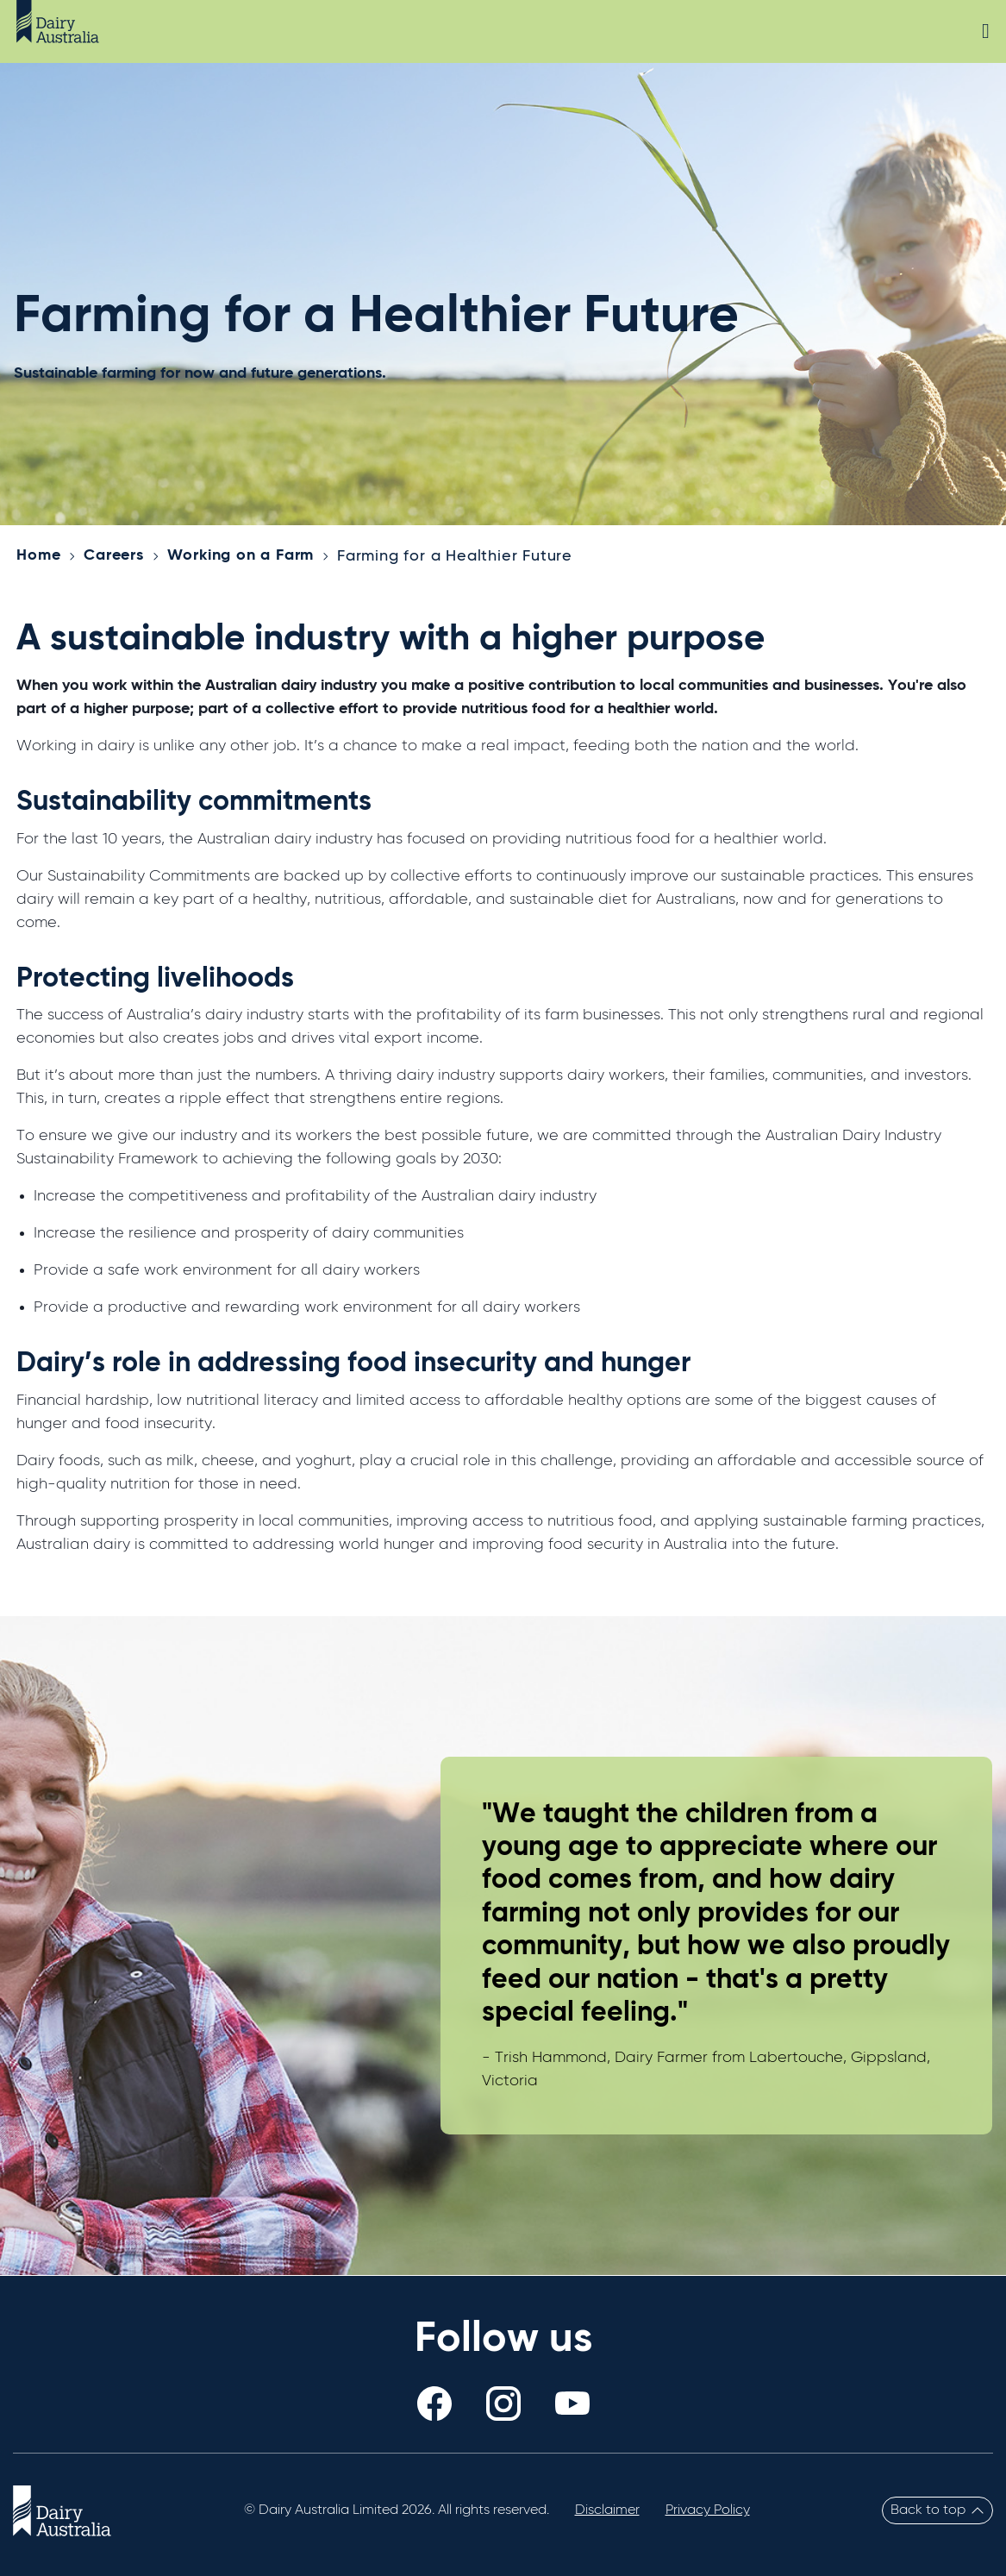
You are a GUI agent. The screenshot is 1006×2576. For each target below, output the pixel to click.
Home (38, 555)
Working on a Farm (241, 555)
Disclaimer (607, 2510)
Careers (114, 555)
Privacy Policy (707, 2510)
